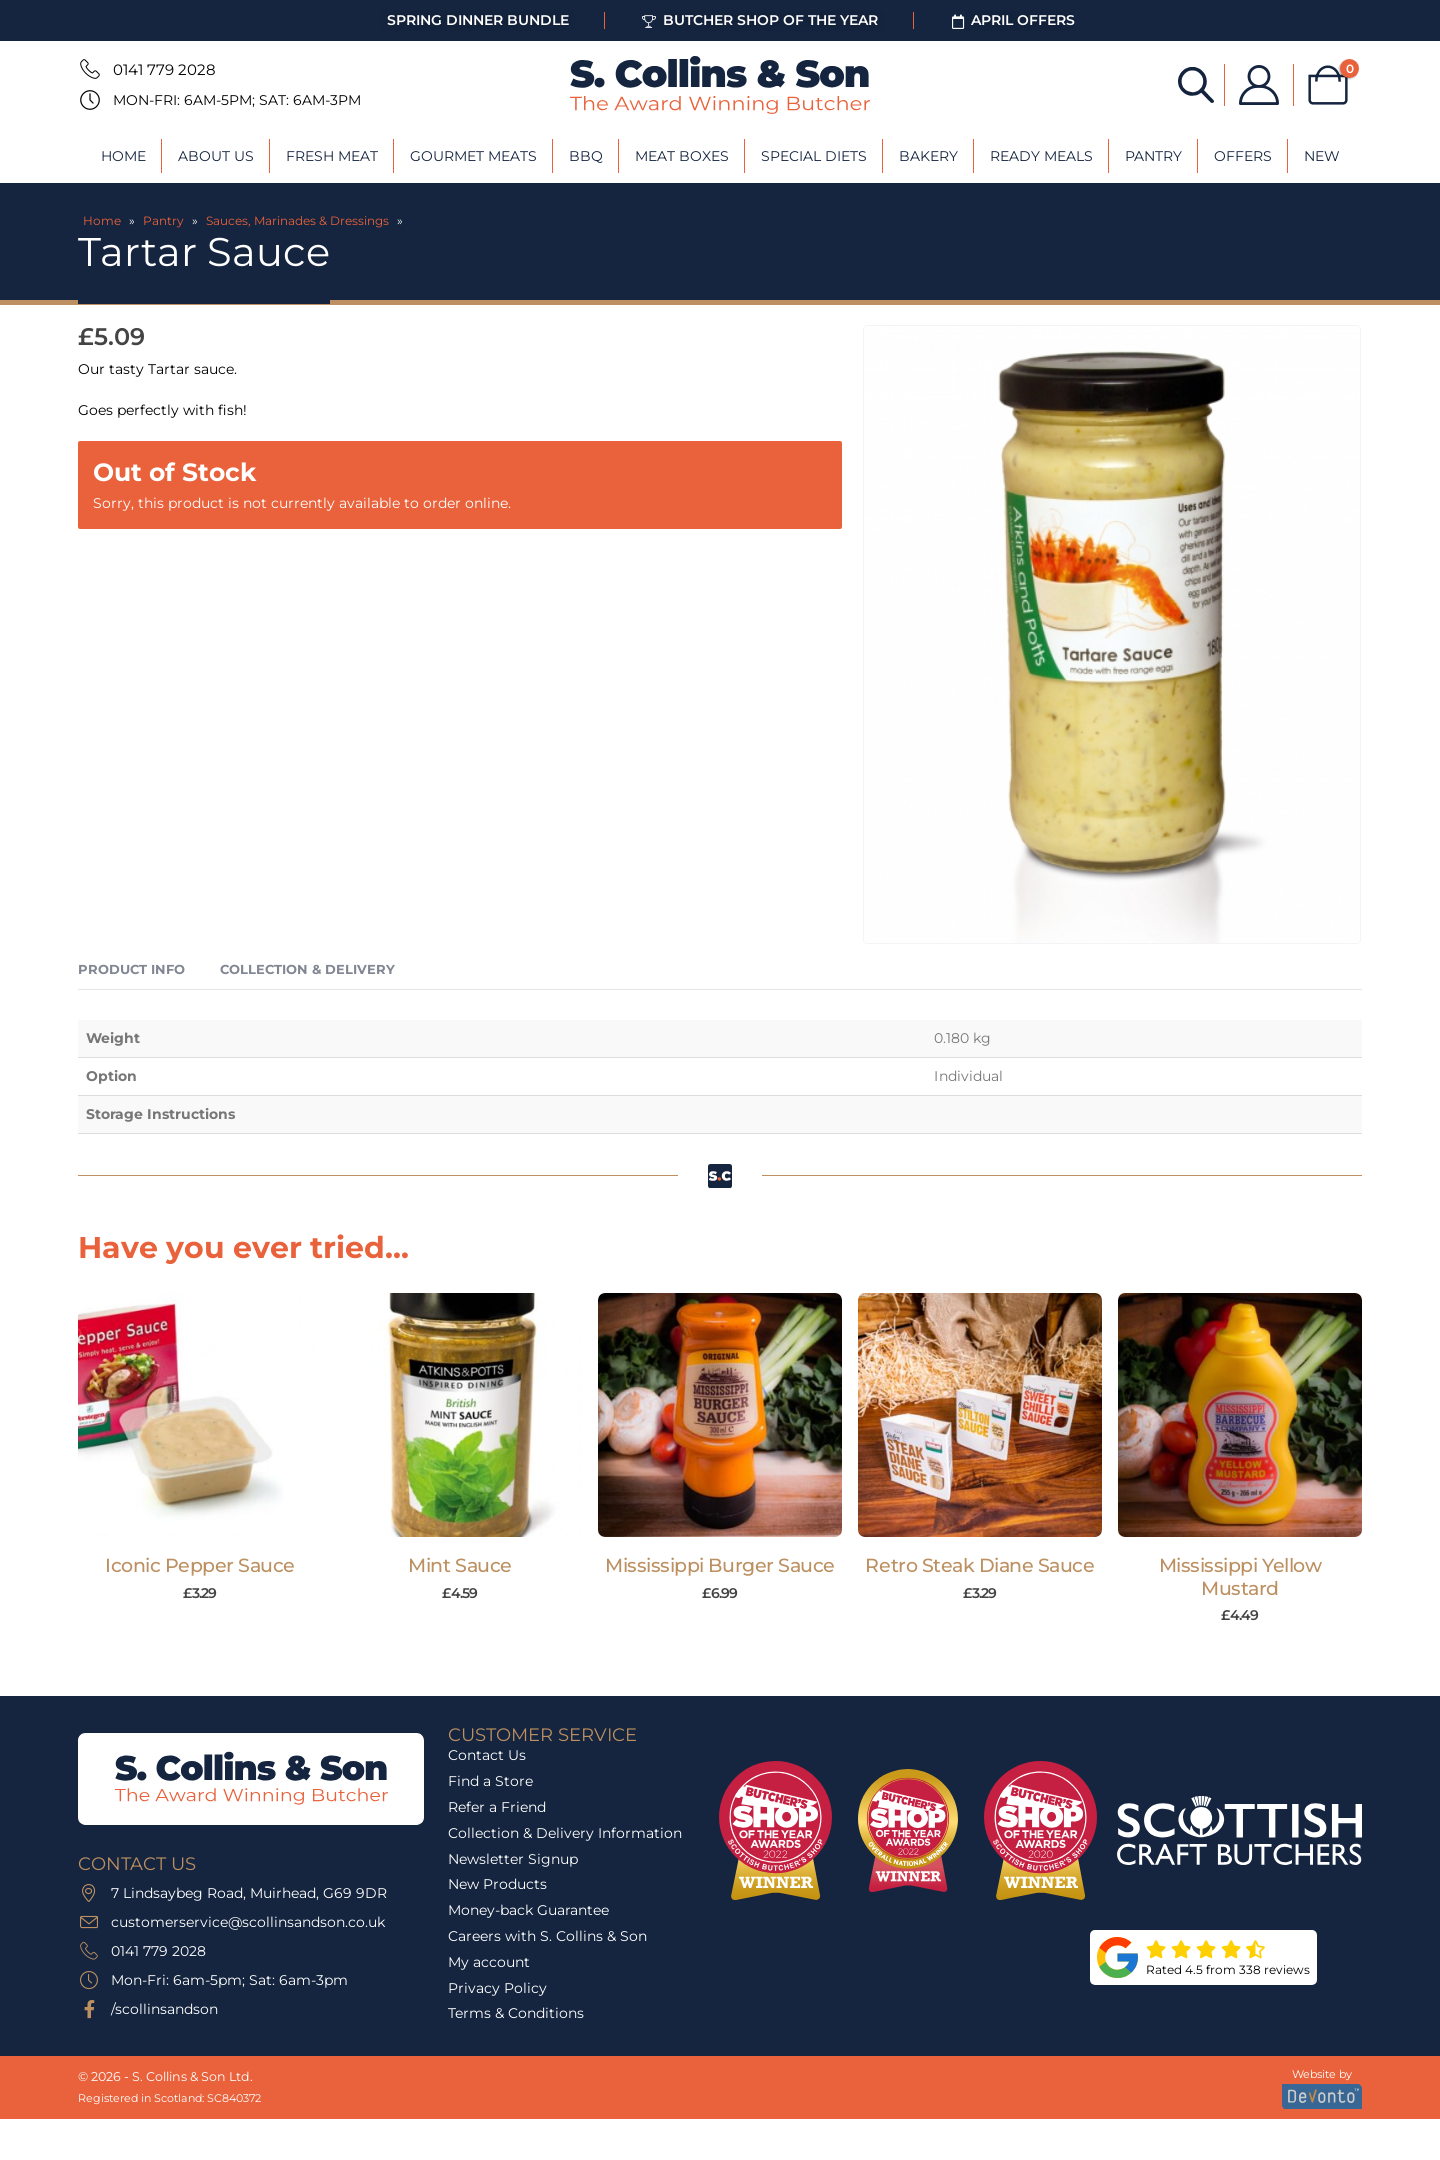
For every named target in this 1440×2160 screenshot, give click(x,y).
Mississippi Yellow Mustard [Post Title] (1240, 1577)
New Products (497, 1884)
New (1322, 156)
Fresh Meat (332, 156)
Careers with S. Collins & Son (547, 1936)
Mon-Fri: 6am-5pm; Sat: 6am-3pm (237, 100)
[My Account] (1259, 85)
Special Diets (814, 156)
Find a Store (490, 1781)
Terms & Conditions (516, 2013)
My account (489, 1962)
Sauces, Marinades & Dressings (297, 220)
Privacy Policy (497, 1988)
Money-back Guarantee (528, 1910)
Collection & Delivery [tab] (307, 969)
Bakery (928, 156)
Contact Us (487, 1755)
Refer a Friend (497, 1807)
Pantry (1153, 156)
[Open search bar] (1196, 83)
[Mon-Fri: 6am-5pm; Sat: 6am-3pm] (88, 100)
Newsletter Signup (513, 1859)
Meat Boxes (682, 156)
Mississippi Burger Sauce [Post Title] (720, 1565)
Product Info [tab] (131, 969)
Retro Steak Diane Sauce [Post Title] (979, 1565)
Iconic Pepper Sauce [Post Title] (200, 1565)
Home (123, 156)
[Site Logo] (720, 85)
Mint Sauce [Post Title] (459, 1565)
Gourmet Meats (473, 156)
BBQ (586, 156)
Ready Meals (1041, 156)
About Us (216, 156)
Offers (1243, 156)
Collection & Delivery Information (565, 1833)
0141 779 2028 (164, 69)
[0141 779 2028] (88, 69)
